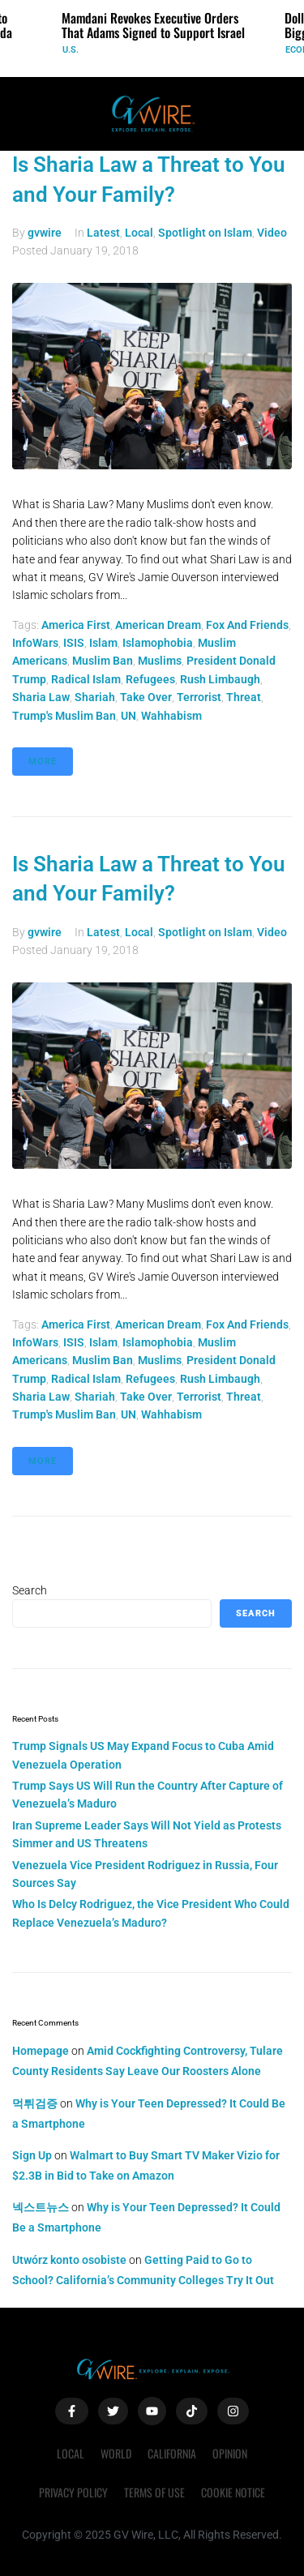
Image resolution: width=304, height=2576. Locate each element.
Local (139, 232)
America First (75, 624)
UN (128, 715)
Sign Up (32, 2155)
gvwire (45, 232)
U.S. (70, 50)
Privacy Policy (73, 2492)
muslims (160, 660)
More (42, 761)
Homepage (40, 2050)
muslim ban (102, 660)
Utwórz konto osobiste (69, 2259)
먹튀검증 (35, 2103)
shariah (95, 697)
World (116, 2453)
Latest (103, 232)
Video (272, 232)
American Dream (158, 624)
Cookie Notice (233, 2492)
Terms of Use (154, 2492)
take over (146, 697)
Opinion (229, 2453)
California (172, 2453)
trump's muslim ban (64, 715)
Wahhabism (171, 715)
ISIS (73, 642)
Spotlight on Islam (205, 232)
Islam (103, 642)
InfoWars (35, 642)
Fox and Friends (247, 624)
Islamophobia (157, 642)
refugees (150, 679)
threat (243, 697)
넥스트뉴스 (40, 2207)
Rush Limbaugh (220, 679)
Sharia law (41, 697)
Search (29, 1590)
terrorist (199, 697)
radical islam (86, 679)
